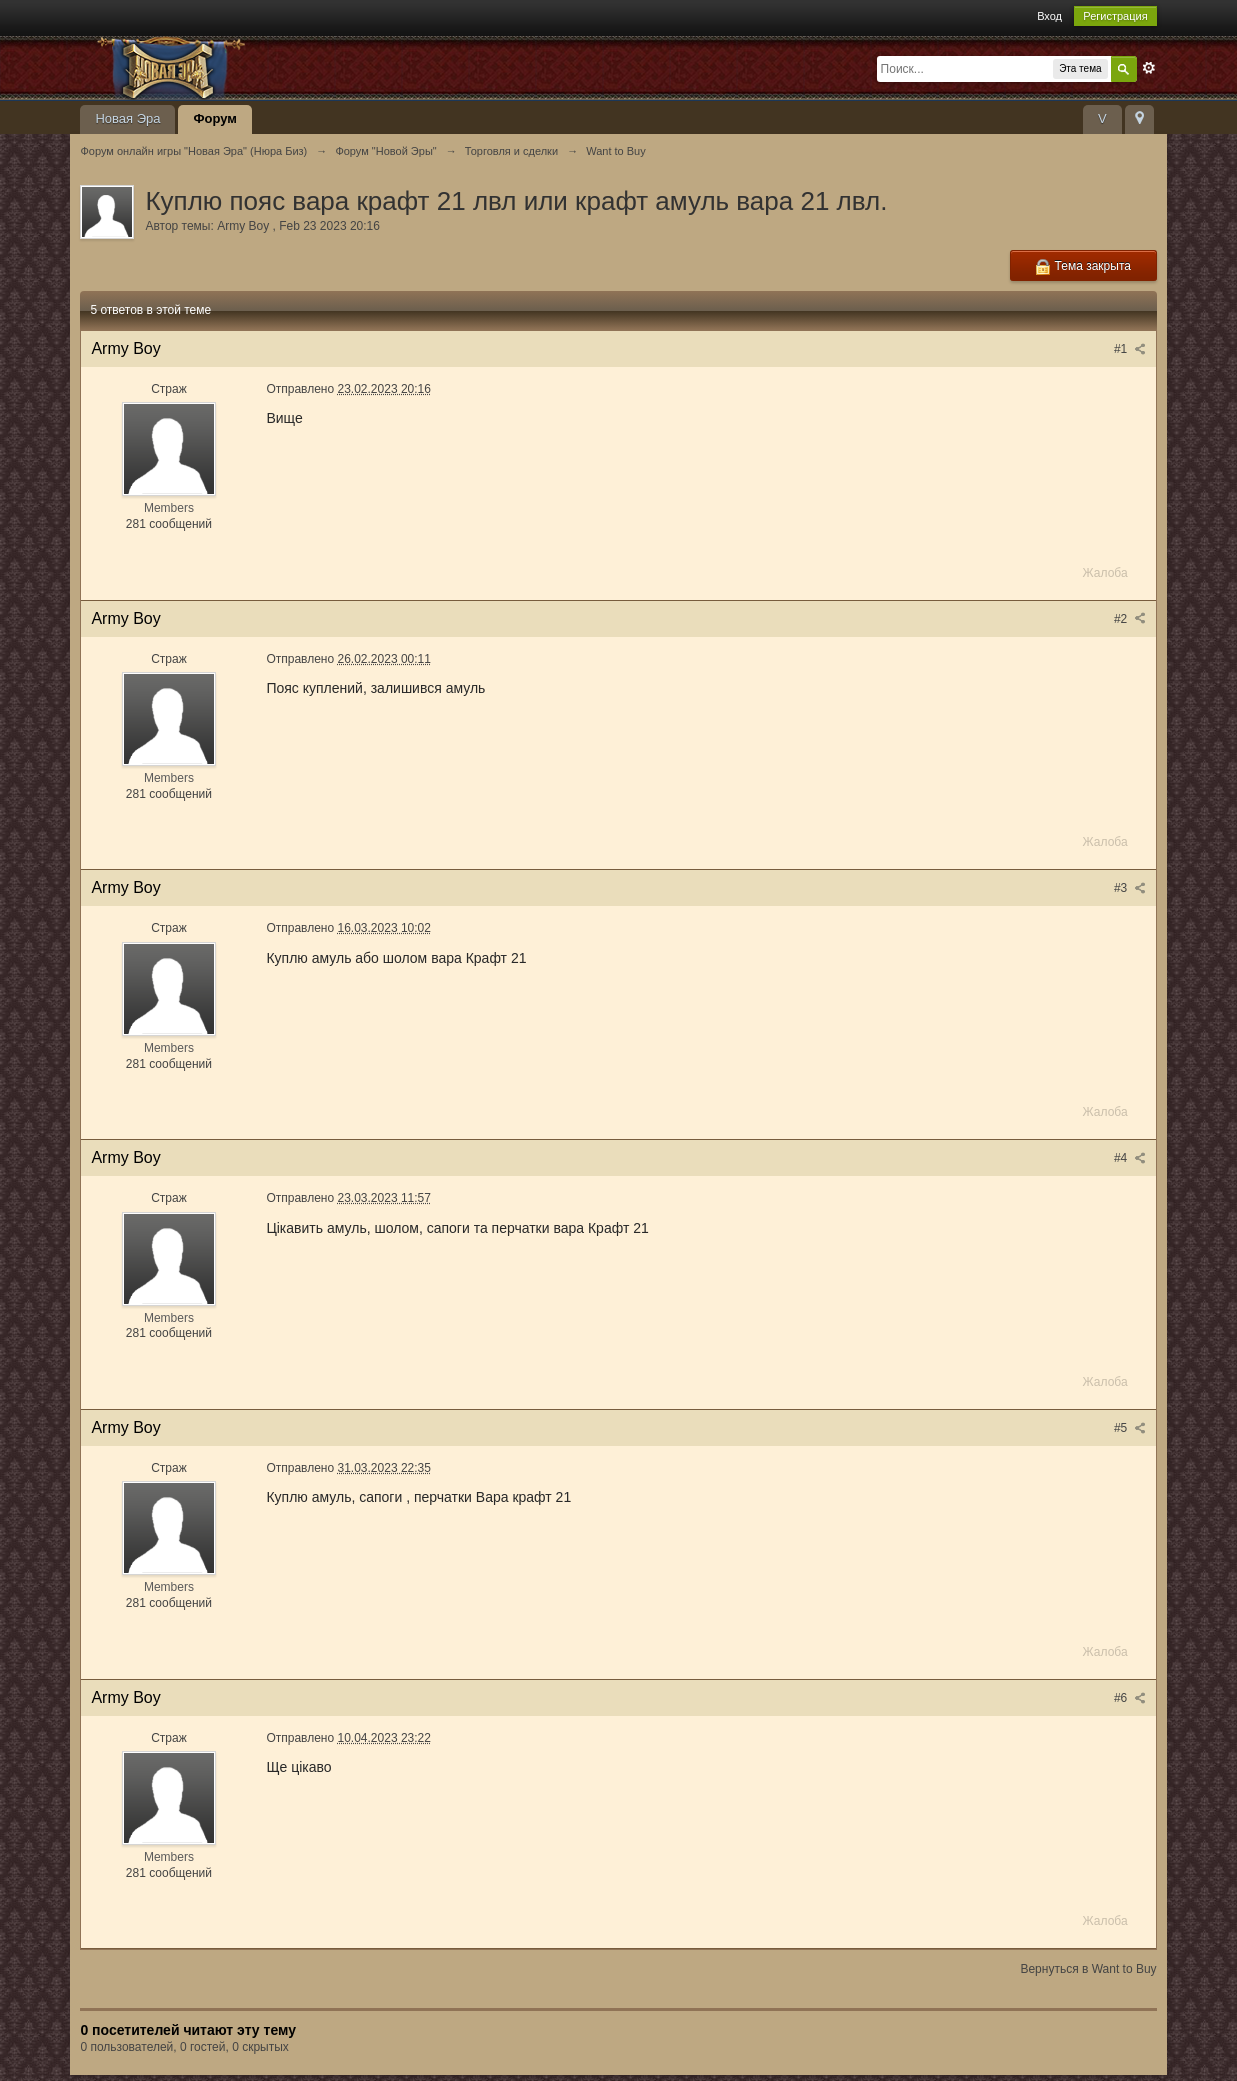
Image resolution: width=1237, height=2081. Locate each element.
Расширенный (1149, 68)
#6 (1130, 1698)
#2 (1130, 619)
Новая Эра (127, 118)
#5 (1130, 1428)
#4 (1130, 1158)
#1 (1130, 349)
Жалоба (1105, 573)
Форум (214, 118)
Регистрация (1115, 16)
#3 (1130, 888)
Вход (1049, 16)
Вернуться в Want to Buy (1088, 1969)
